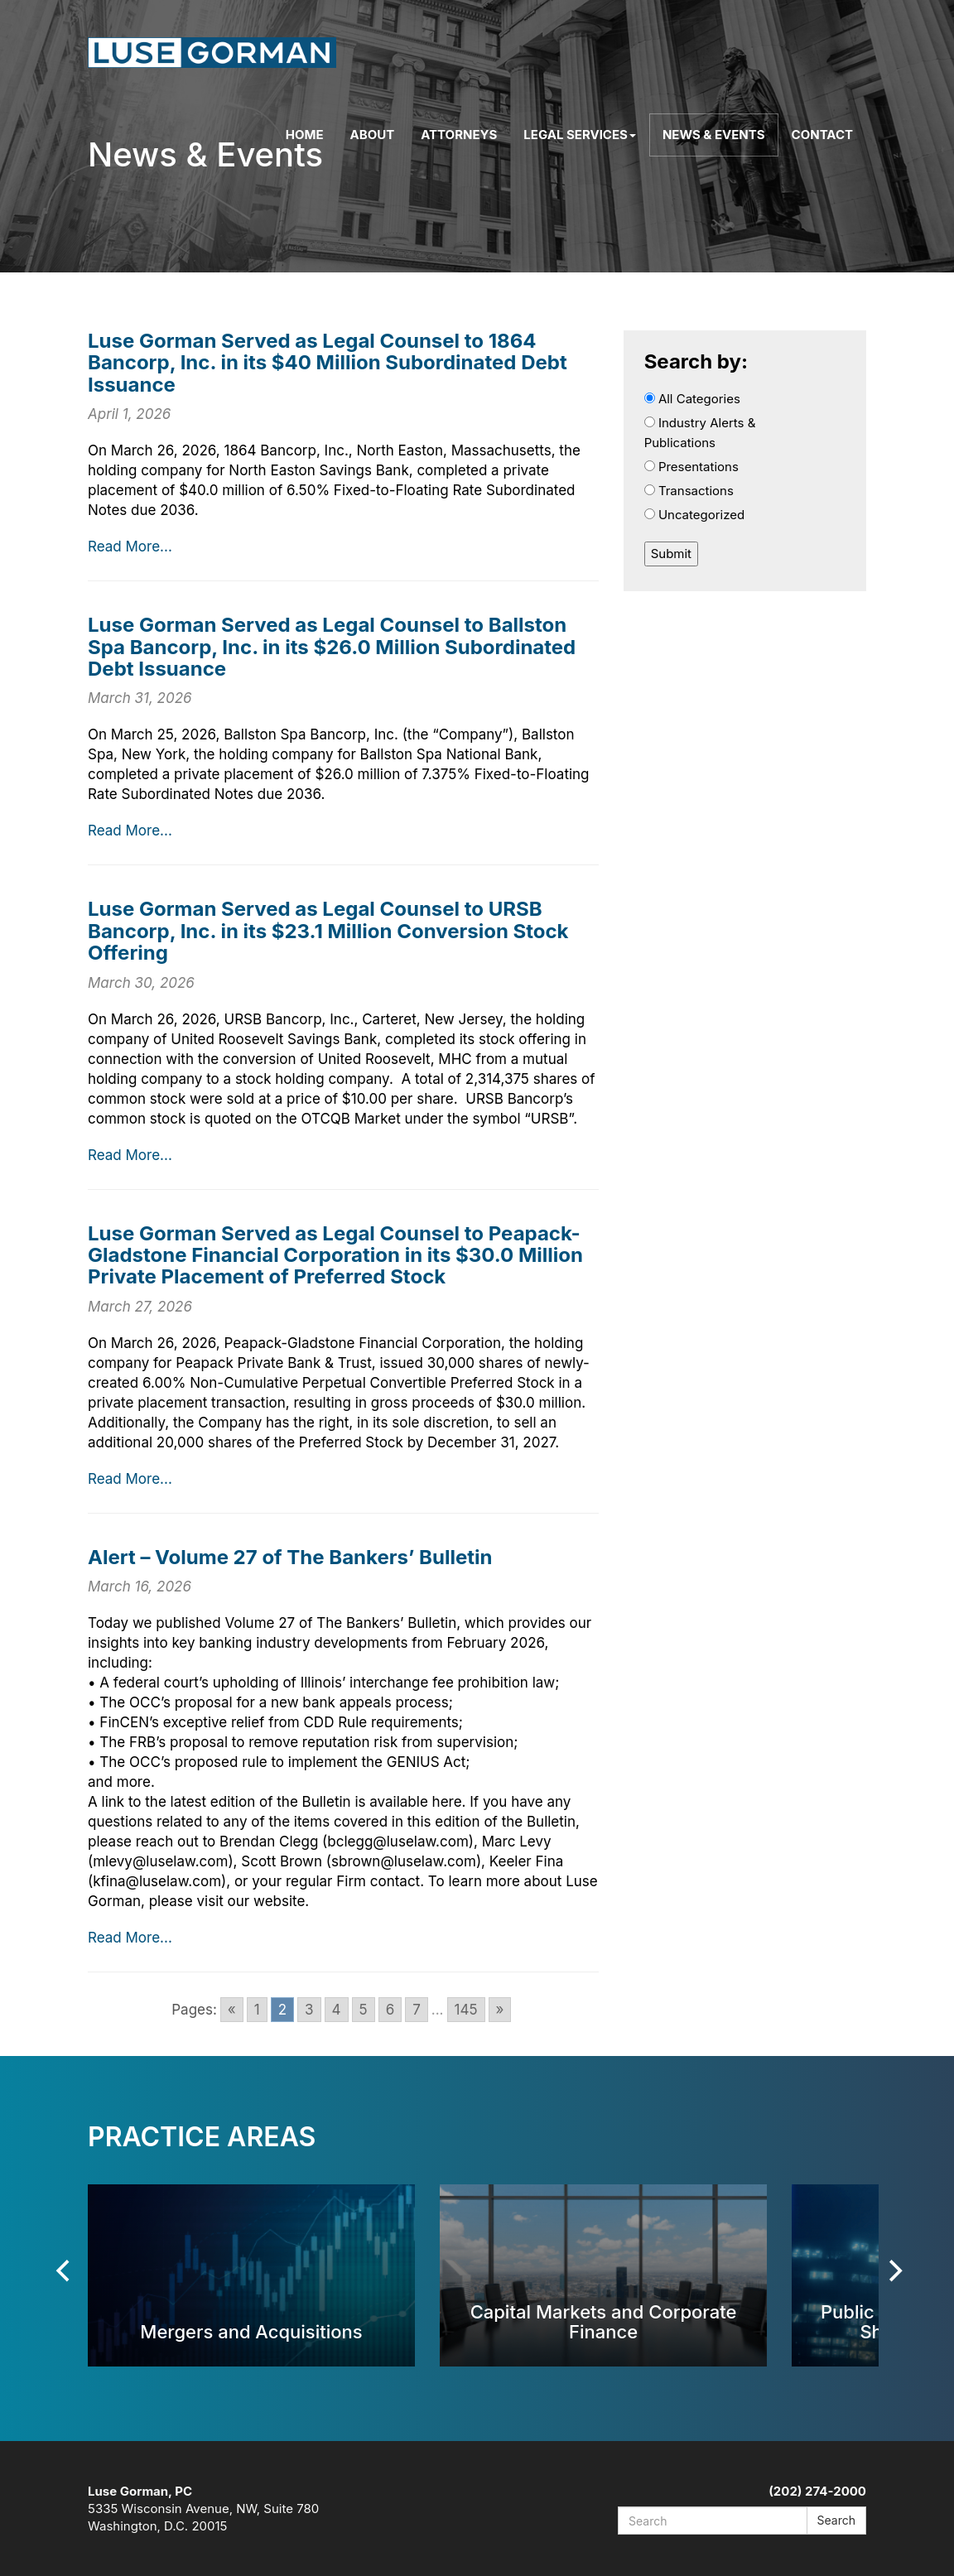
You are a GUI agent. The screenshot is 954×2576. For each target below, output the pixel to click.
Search (836, 2520)
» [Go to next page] (500, 2009)
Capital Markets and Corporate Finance (603, 2321)
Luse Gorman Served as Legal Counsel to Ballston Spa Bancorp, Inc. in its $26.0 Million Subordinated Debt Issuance (332, 647)
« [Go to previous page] (232, 2009)
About (372, 134)
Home (305, 134)
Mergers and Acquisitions (251, 2331)
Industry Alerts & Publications (700, 432)
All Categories (692, 399)
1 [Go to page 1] (257, 2009)
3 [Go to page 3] (309, 2009)
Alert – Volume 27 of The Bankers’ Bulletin (290, 1557)
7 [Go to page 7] (416, 2009)
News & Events (713, 134)
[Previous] (64, 2271)
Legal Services (579, 134)
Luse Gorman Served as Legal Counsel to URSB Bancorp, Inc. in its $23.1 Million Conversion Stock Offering (328, 931)
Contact (822, 134)
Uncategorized (694, 514)
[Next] (893, 2271)
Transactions (689, 490)
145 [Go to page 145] (466, 2009)
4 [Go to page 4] (336, 2009)
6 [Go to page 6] (390, 2009)
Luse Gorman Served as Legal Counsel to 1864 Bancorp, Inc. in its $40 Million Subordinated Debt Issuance (327, 363)
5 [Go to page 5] (363, 2009)
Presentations (691, 466)
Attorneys (459, 134)
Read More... (130, 546)
